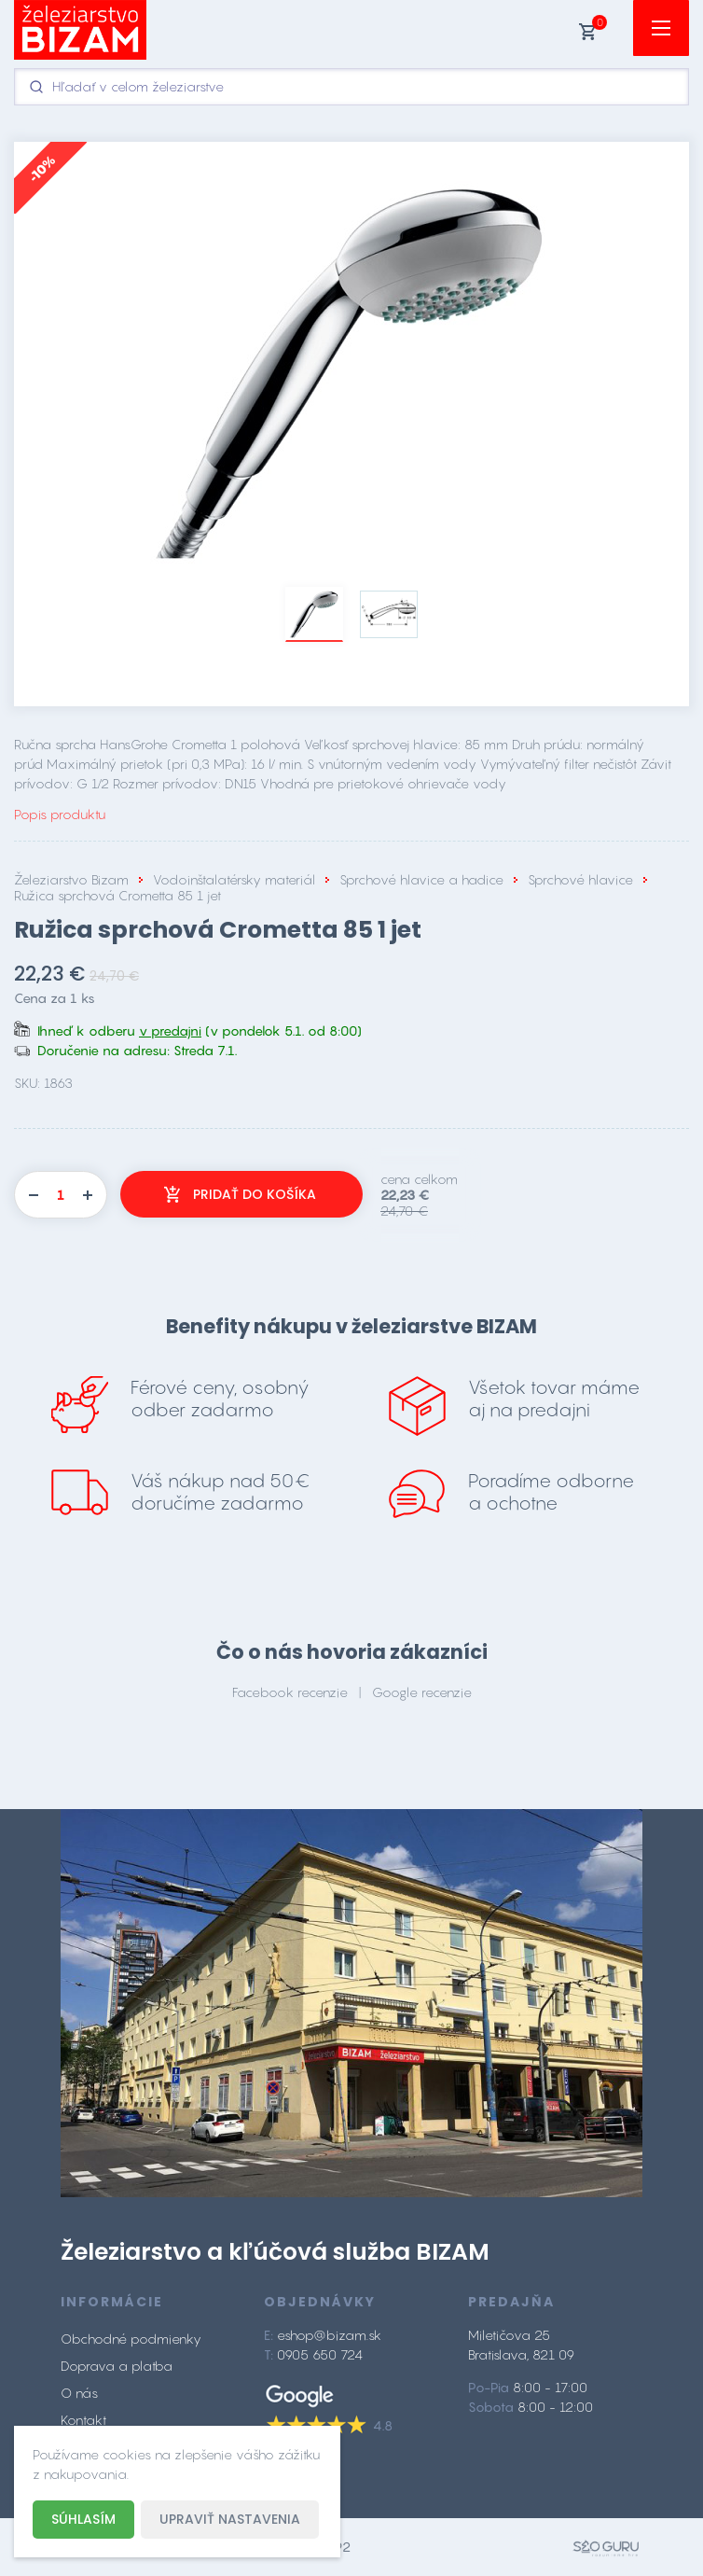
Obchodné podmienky (131, 2338)
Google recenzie (422, 1692)
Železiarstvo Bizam (71, 879)
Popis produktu (59, 814)
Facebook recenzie (290, 1692)
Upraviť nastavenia (229, 2519)
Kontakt (83, 2420)
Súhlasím (83, 2519)
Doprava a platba (116, 2366)
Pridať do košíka (254, 1194)
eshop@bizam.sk (329, 2335)
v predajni (170, 1030)
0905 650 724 (320, 2354)
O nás (79, 2393)
